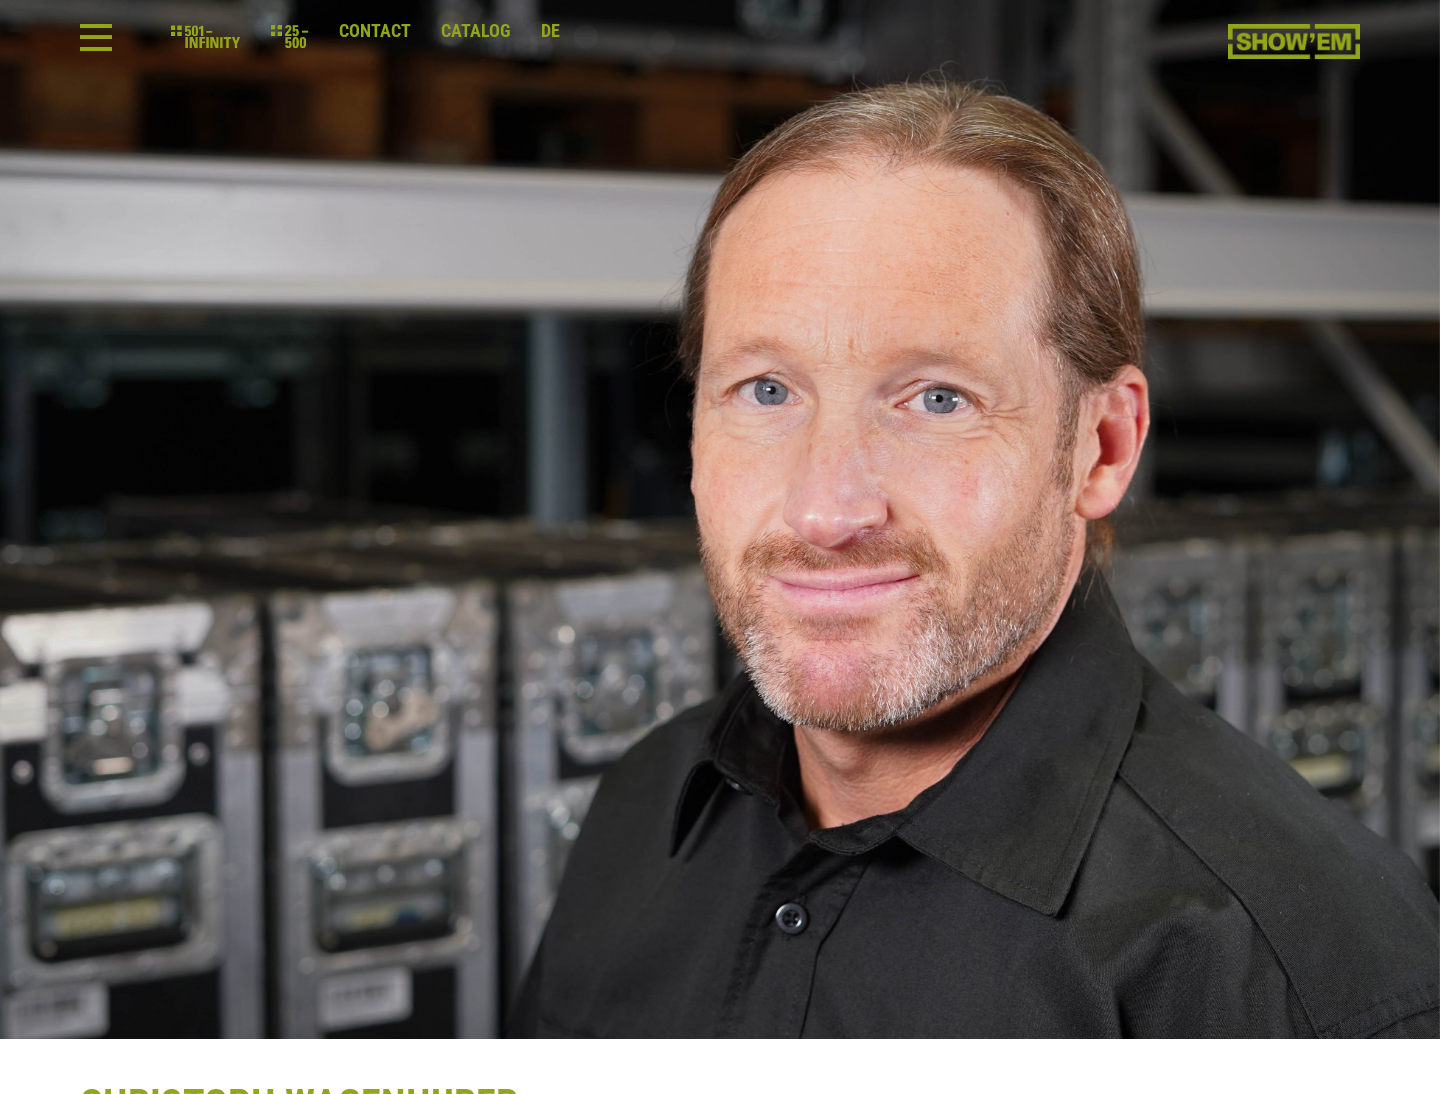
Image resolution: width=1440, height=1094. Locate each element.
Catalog (476, 31)
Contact (375, 31)
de (550, 31)
